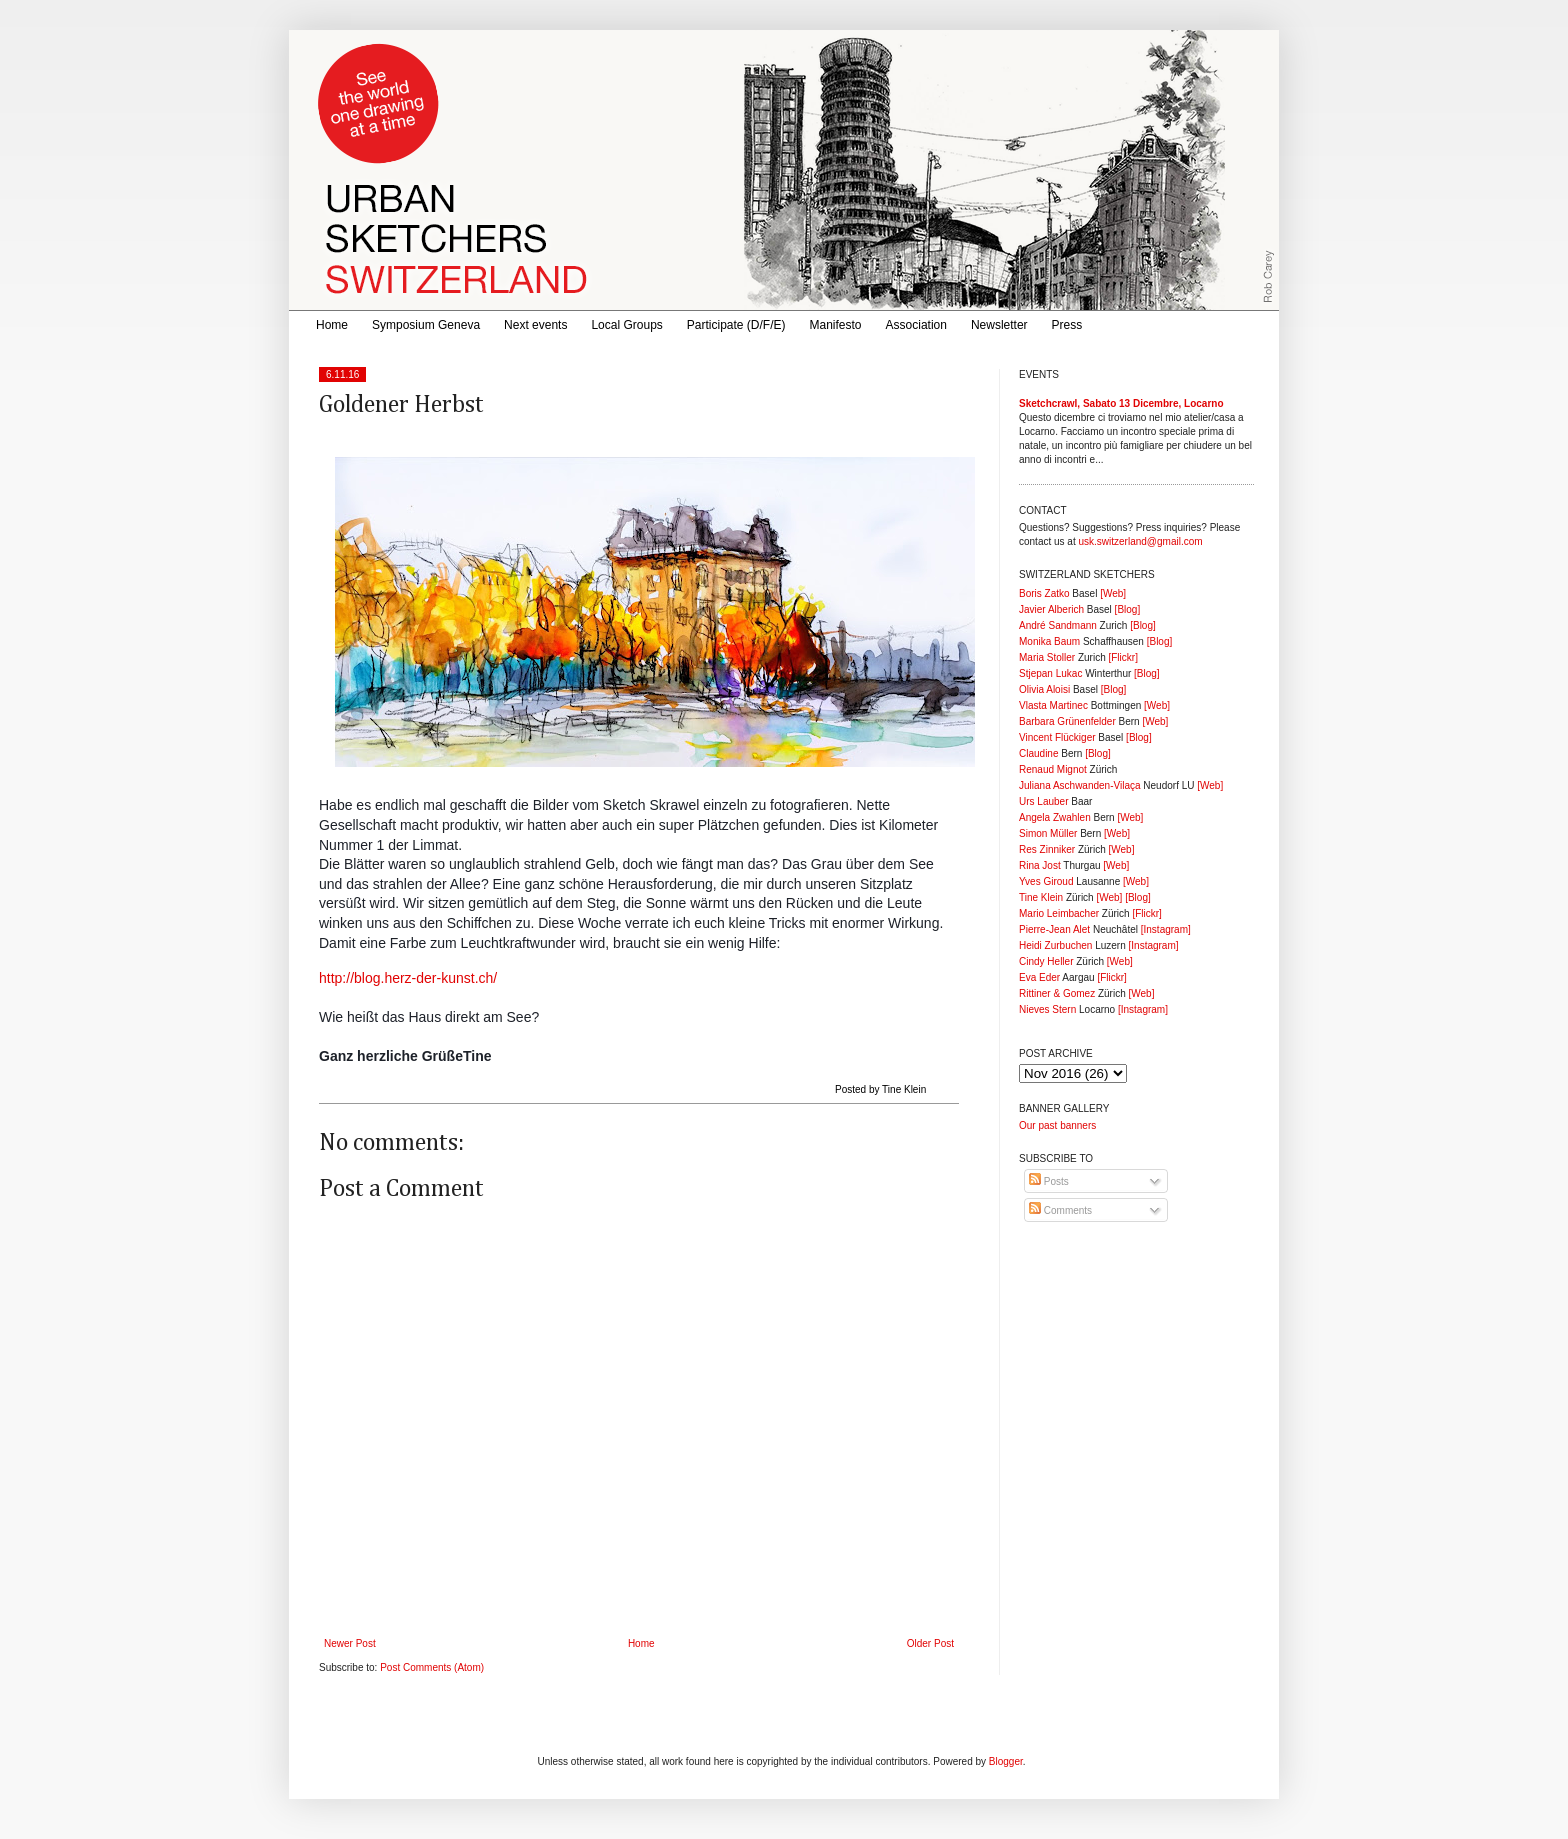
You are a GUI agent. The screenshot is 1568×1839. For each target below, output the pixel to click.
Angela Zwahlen (1055, 817)
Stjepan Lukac (1050, 673)
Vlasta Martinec (1053, 705)
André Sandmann (1058, 625)
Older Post (930, 1643)
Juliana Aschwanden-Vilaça (1080, 785)
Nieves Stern (1047, 1009)
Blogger (1006, 1761)
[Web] (1113, 593)
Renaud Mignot (1053, 769)
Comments (1060, 1210)
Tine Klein (1041, 897)
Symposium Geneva (426, 325)
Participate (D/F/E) (736, 325)
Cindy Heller (1046, 961)
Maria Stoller (1047, 657)
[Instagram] (1166, 929)
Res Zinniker (1047, 849)
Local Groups (626, 325)
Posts (1049, 1181)
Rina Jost (1040, 865)
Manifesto (836, 325)
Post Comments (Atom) (432, 1667)
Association (916, 325)
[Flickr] (1122, 657)
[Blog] (1128, 609)
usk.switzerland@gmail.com (1140, 541)
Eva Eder (1039, 977)
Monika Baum (1049, 641)
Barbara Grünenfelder (1067, 721)
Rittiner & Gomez (1057, 993)
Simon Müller (1048, 833)
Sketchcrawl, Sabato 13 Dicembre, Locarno (1121, 403)
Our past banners (1057, 1125)
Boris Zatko (1044, 593)
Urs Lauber (1043, 801)
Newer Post (350, 1643)
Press (1067, 325)
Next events (535, 325)
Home (332, 325)
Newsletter (999, 325)
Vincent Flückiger (1057, 737)
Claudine (1038, 753)
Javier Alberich (1051, 609)
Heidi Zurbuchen (1055, 945)
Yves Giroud (1046, 881)
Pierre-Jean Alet (1054, 929)
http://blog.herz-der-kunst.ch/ (408, 978)
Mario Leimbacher (1059, 913)
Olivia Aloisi (1044, 689)
